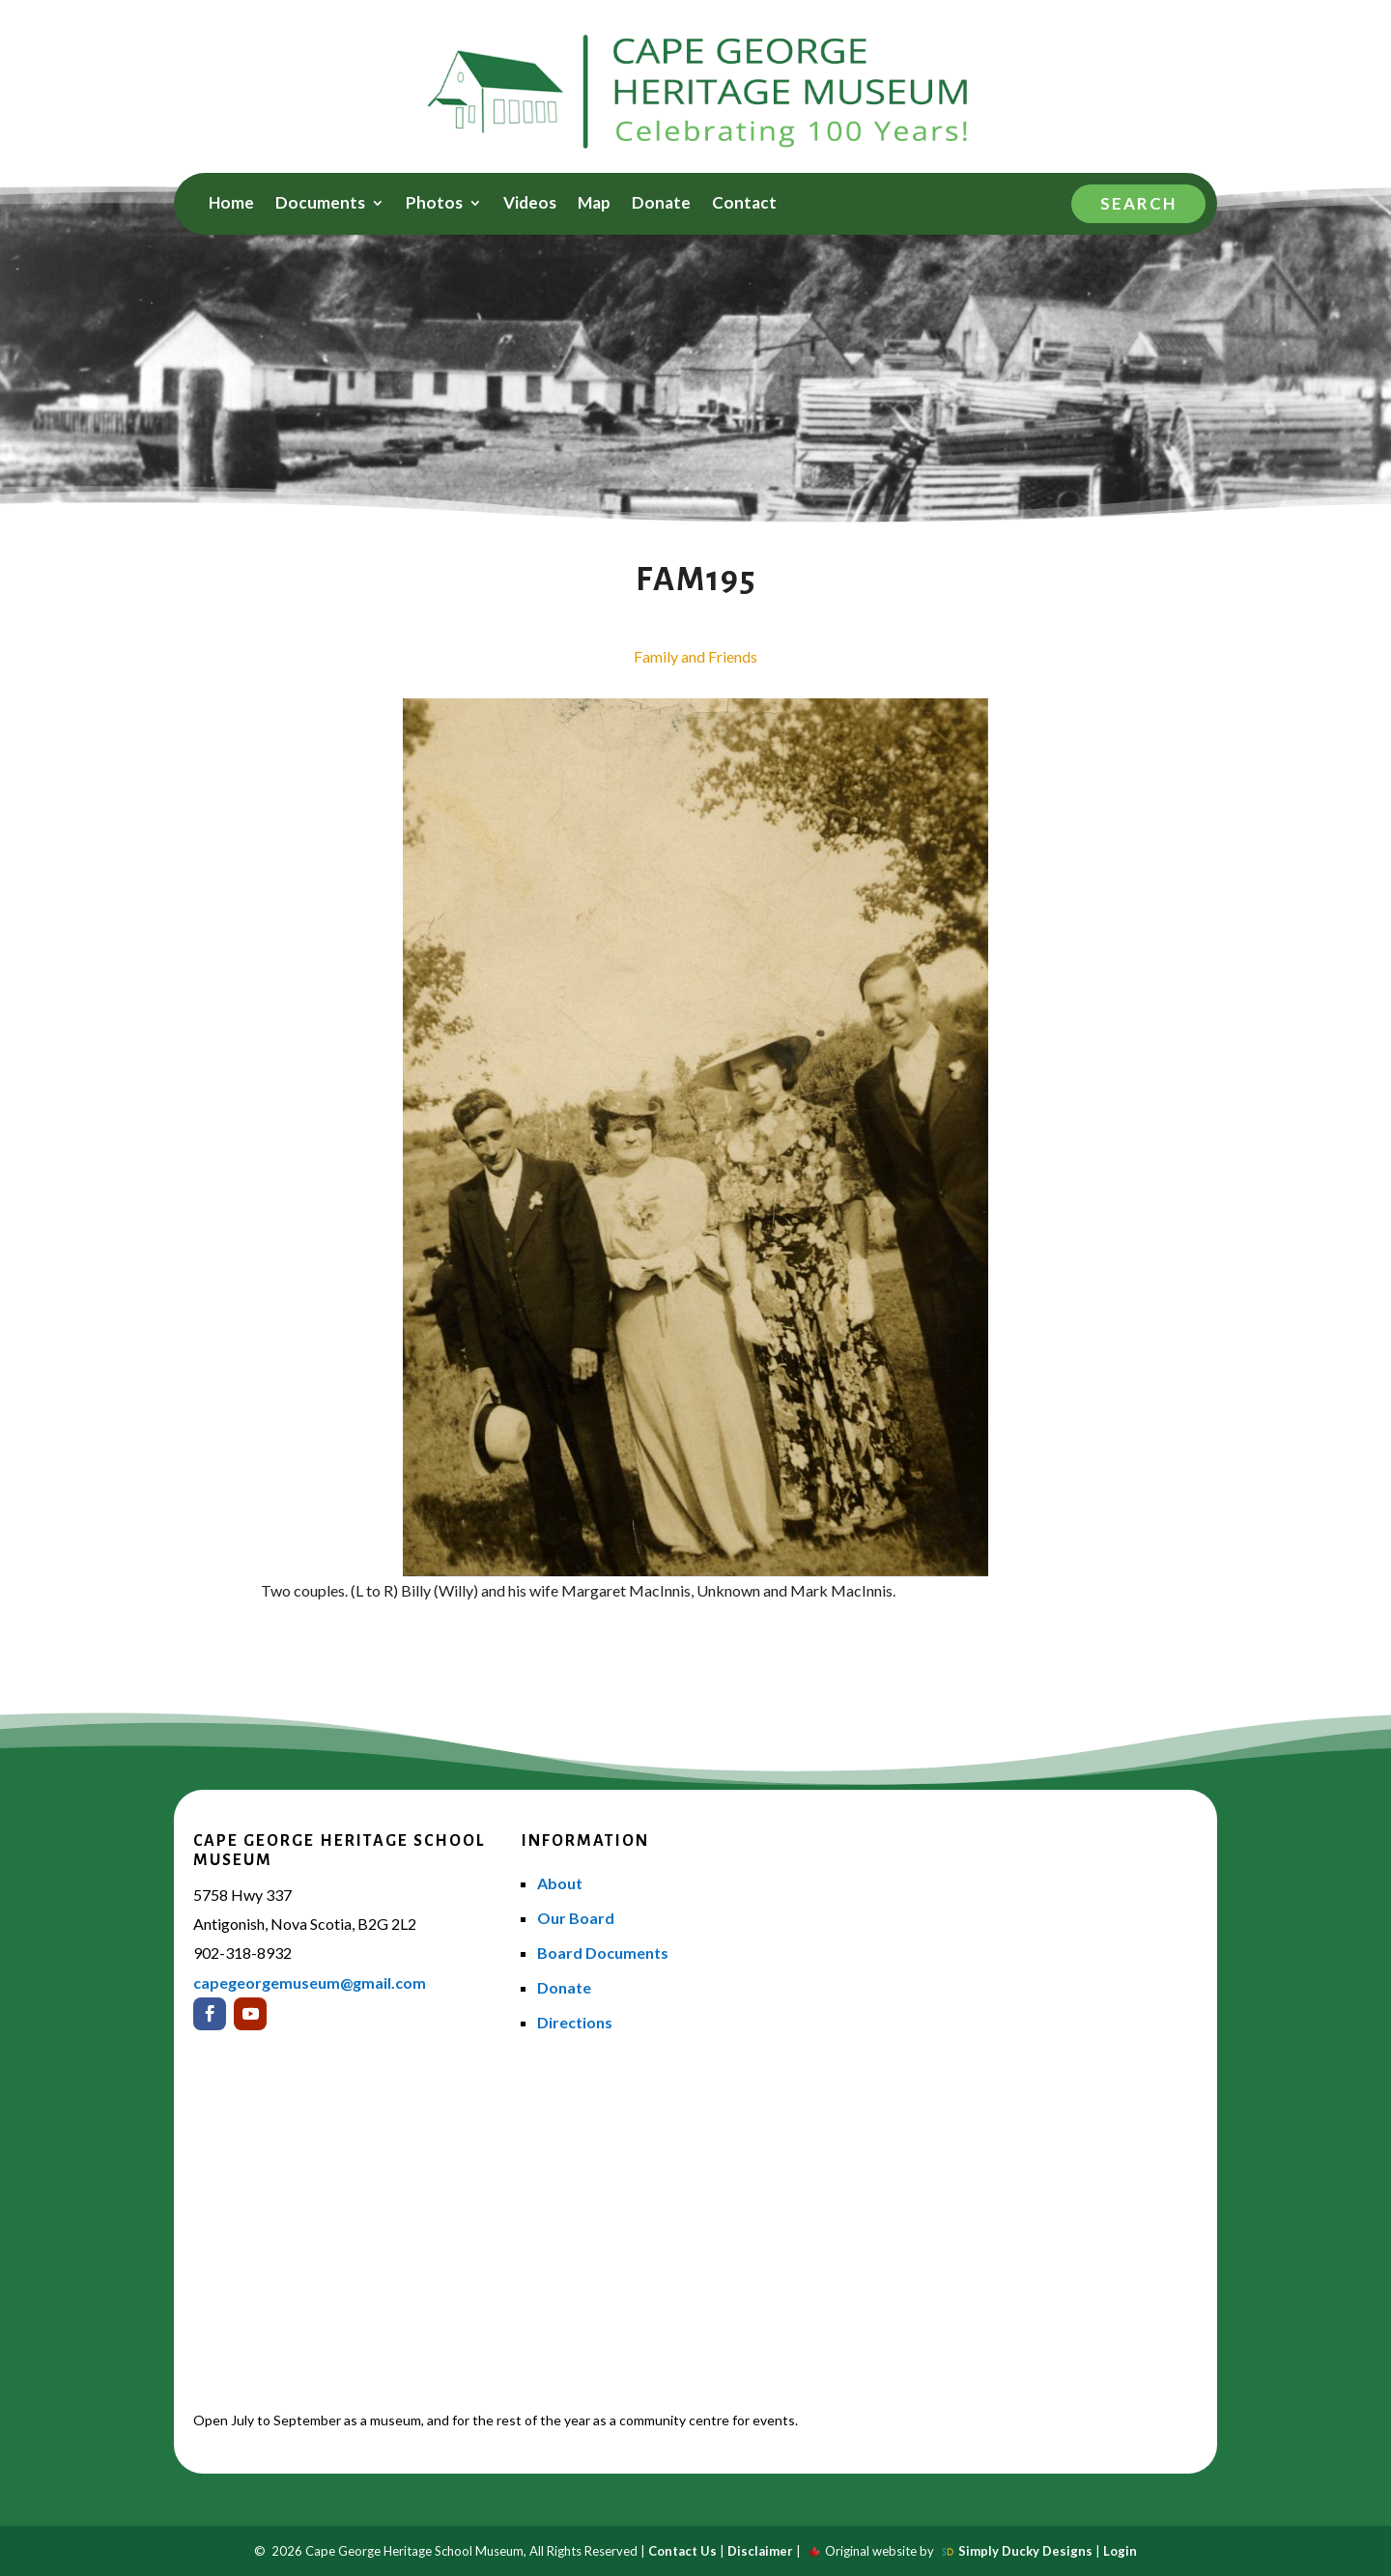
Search (1138, 203)
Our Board (575, 1918)
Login (1120, 2551)
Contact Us (682, 2551)
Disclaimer (760, 2551)
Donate (661, 204)
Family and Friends (695, 656)
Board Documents (602, 1952)
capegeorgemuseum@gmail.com (309, 1982)
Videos (529, 204)
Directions (574, 2022)
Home (231, 204)
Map (594, 204)
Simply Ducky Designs (1025, 2551)
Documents (320, 204)
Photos (434, 204)
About (559, 1883)
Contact (744, 204)
